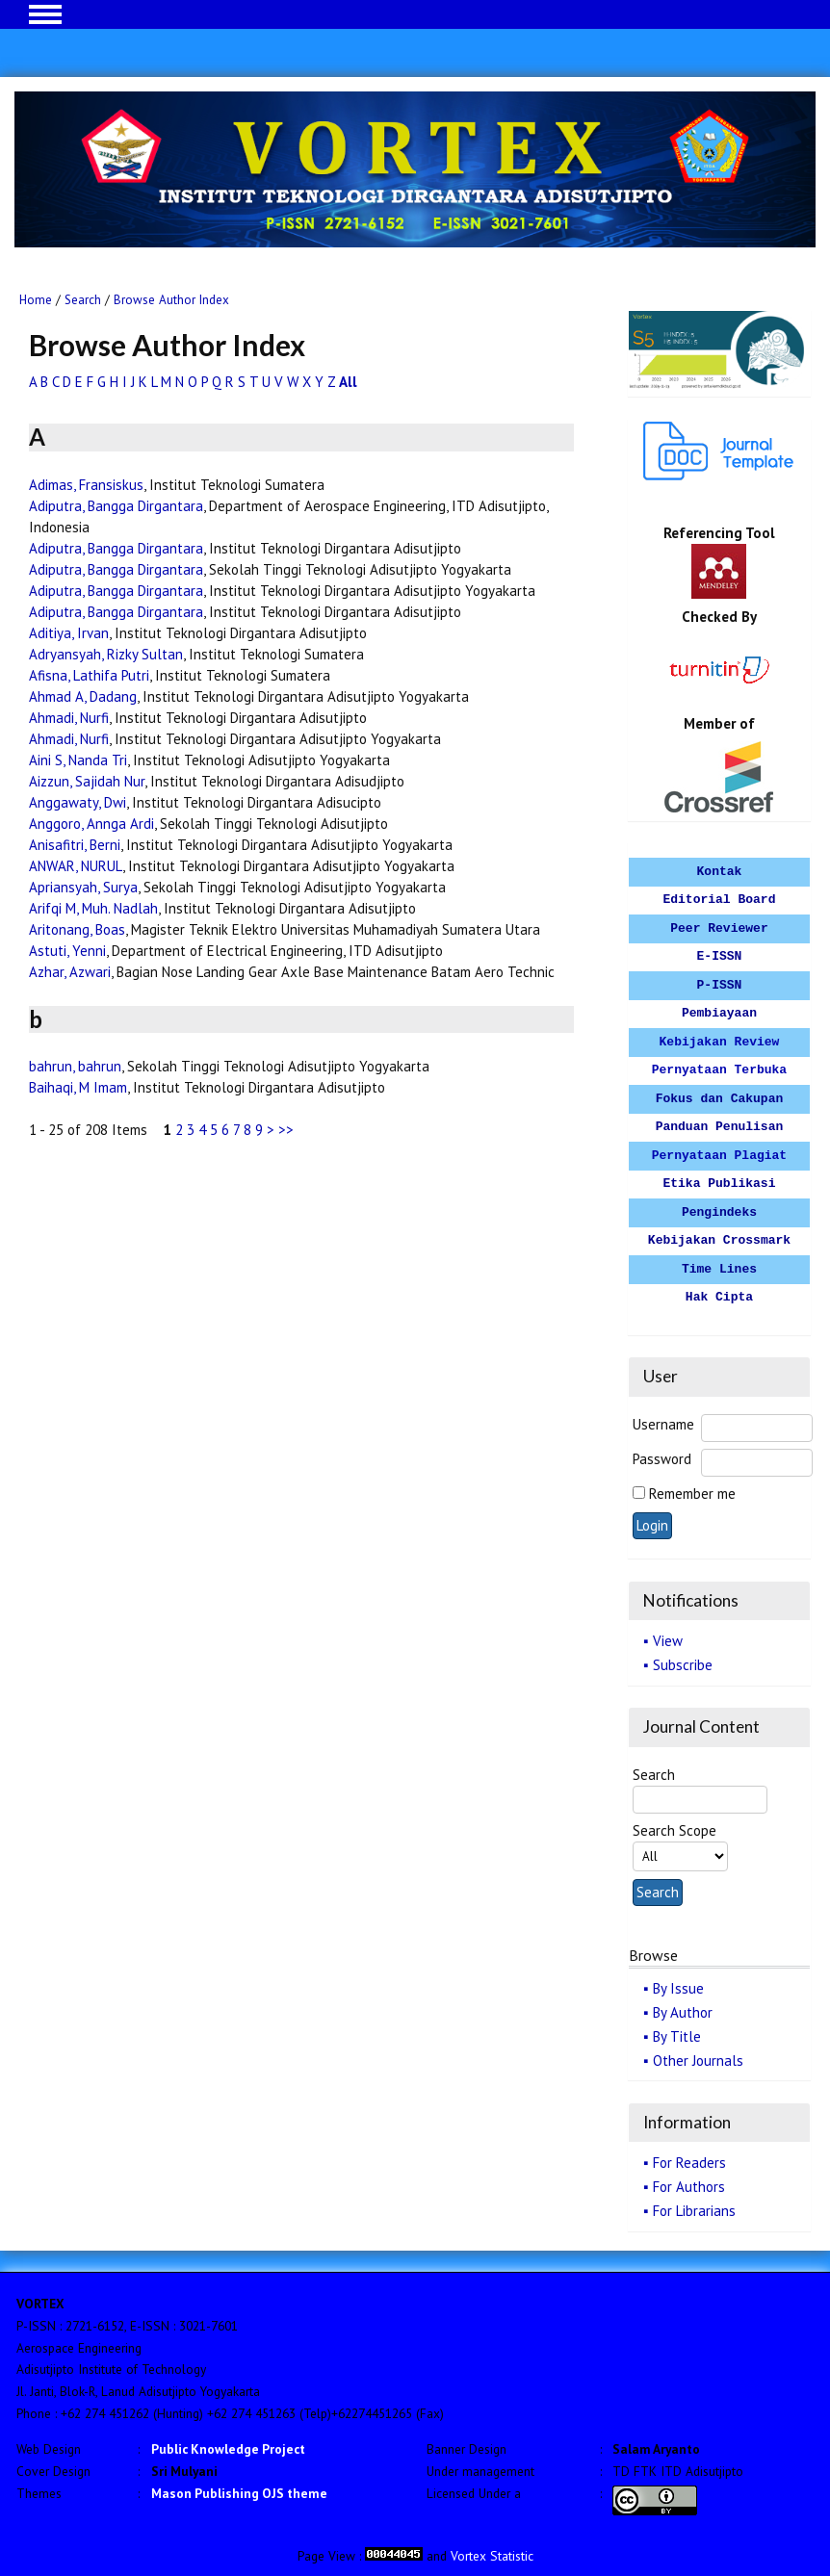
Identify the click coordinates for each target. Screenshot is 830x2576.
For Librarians (694, 2211)
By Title (677, 2036)
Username (663, 1424)
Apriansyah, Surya (83, 887)
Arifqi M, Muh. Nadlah (93, 908)
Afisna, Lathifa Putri (89, 675)
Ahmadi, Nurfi (69, 717)
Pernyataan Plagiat (719, 1155)
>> (286, 1130)
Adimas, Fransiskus (86, 485)
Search (83, 300)
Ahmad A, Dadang (83, 696)
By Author (683, 2012)
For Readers (689, 2162)
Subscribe (683, 1665)
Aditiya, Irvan (69, 633)
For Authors (689, 2186)
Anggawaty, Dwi (77, 802)
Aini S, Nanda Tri (78, 760)
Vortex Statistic (492, 2555)
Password (662, 1459)
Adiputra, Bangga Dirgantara (116, 506)
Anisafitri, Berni (74, 845)
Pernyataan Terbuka (719, 1070)
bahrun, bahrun (75, 1066)
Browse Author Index (171, 300)
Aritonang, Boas (77, 929)
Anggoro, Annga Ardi (91, 823)
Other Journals (698, 2060)
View (668, 1641)
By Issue (678, 1988)
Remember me (692, 1493)
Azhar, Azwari (70, 972)
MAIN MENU (45, 14)
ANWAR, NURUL (75, 866)
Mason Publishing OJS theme (239, 2493)
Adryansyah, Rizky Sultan (106, 654)
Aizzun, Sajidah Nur (86, 781)
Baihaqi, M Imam (78, 1087)
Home (35, 300)
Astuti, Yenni (67, 950)
